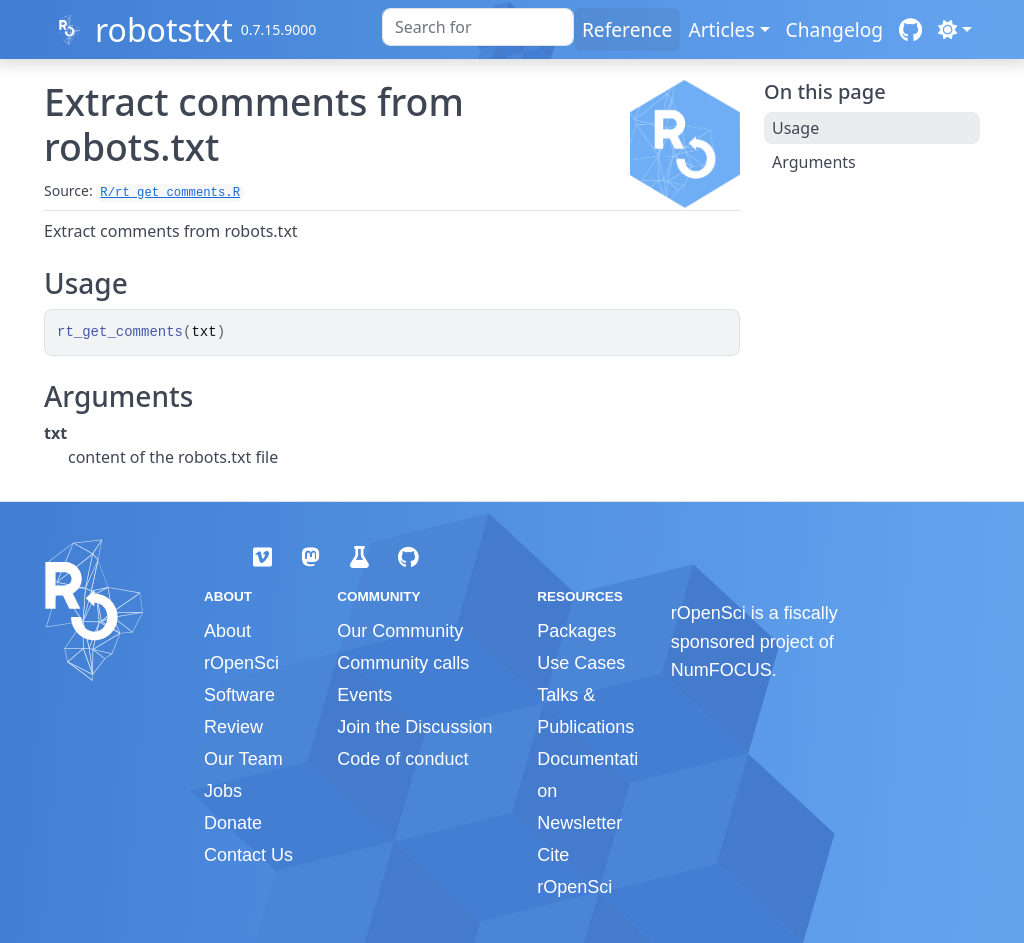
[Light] (955, 29)
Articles (721, 29)
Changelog (835, 29)
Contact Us (248, 855)
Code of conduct (402, 759)
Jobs (223, 791)
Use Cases (581, 663)
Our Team (243, 759)
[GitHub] (910, 29)
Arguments (814, 162)
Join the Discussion (414, 727)
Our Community (400, 631)
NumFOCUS (721, 670)
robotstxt (164, 29)
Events (364, 695)
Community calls (403, 663)
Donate (233, 823)
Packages (576, 631)
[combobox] (478, 27)
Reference (627, 29)
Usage (795, 128)
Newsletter (579, 823)
